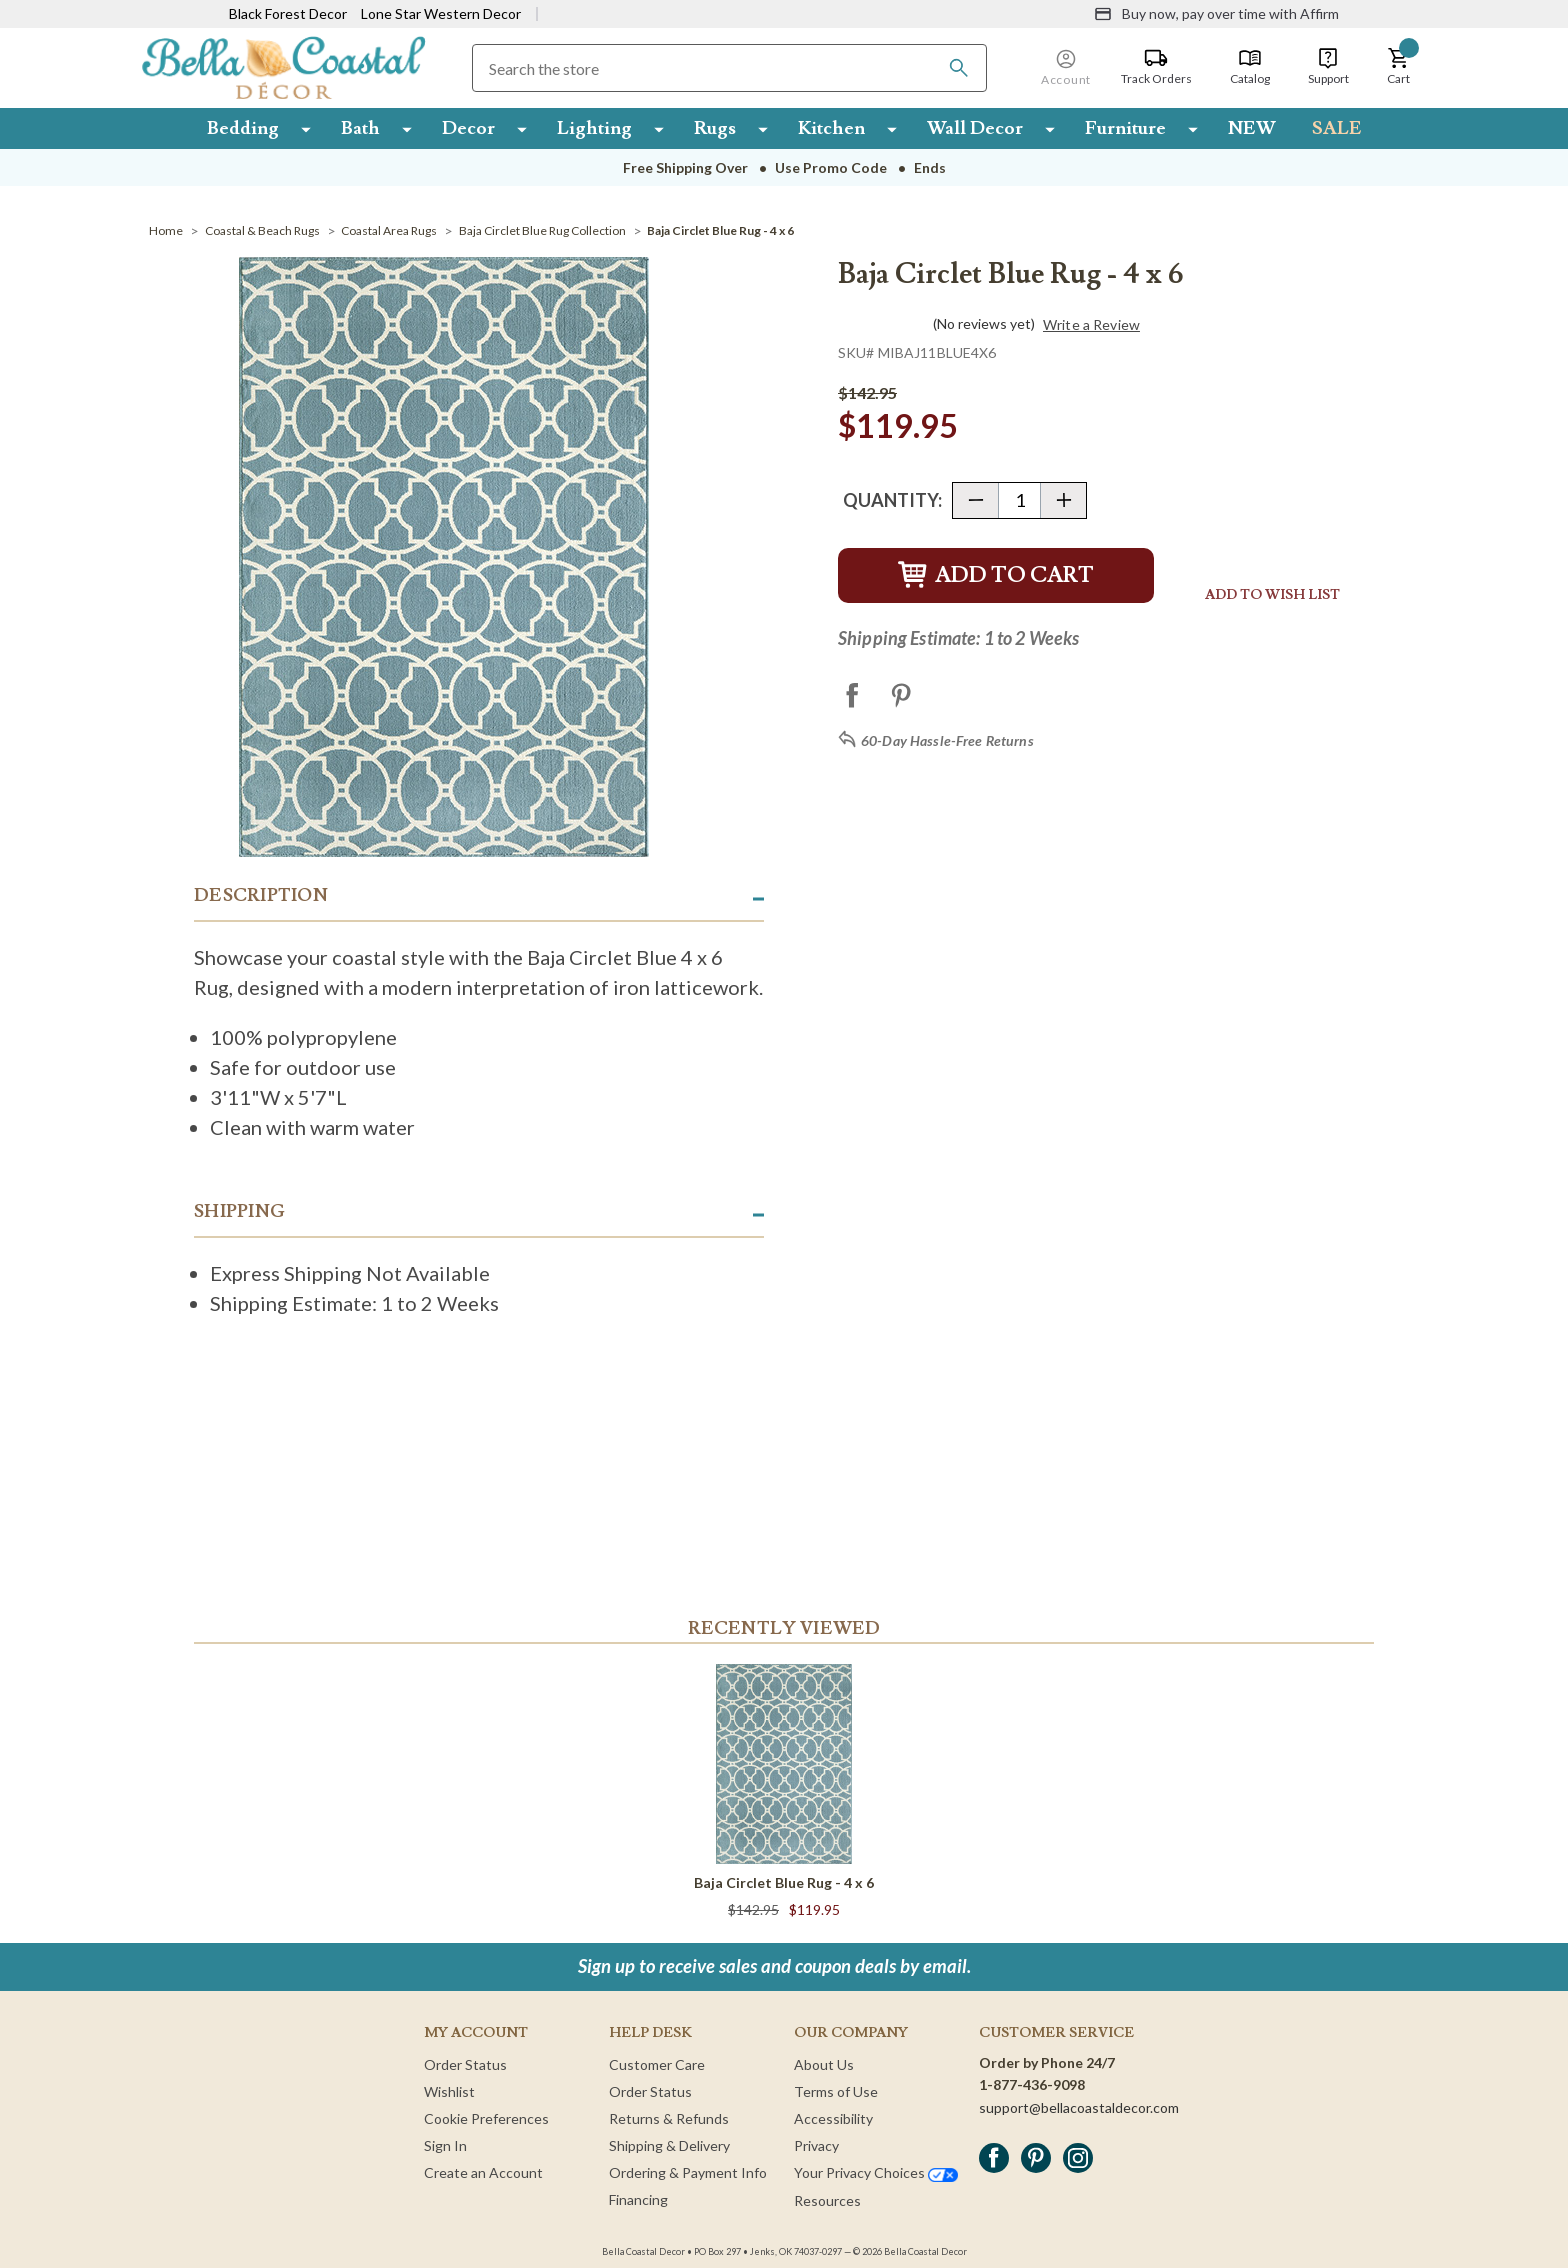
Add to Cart (996, 575)
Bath (360, 128)
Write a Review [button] (1091, 325)
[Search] (959, 68)
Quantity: (892, 500)
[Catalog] (1250, 67)
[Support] (1328, 67)
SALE (1337, 128)
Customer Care (657, 2064)
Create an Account (483, 2172)
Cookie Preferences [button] (486, 2118)
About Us (824, 2064)
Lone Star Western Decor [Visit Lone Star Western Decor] (441, 13)
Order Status (465, 2064)
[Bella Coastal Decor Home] (283, 66)
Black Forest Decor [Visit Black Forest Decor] (288, 13)
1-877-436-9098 (1032, 2084)
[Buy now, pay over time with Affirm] (1216, 14)
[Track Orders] (1156, 67)
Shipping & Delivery (669, 2145)
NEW (1252, 128)
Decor (468, 128)
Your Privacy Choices (876, 2172)
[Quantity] (1019, 500)
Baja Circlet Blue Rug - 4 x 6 (784, 1882)
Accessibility (833, 2118)
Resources (827, 2200)
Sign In (445, 2145)
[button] (1399, 67)
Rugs (715, 128)
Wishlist (449, 2091)
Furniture (1125, 128)
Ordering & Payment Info (688, 2172)
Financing (638, 2199)
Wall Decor (975, 128)
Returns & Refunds (669, 2118)
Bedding (243, 128)
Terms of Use (836, 2091)
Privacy (816, 2145)
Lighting (594, 128)
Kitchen (831, 128)
